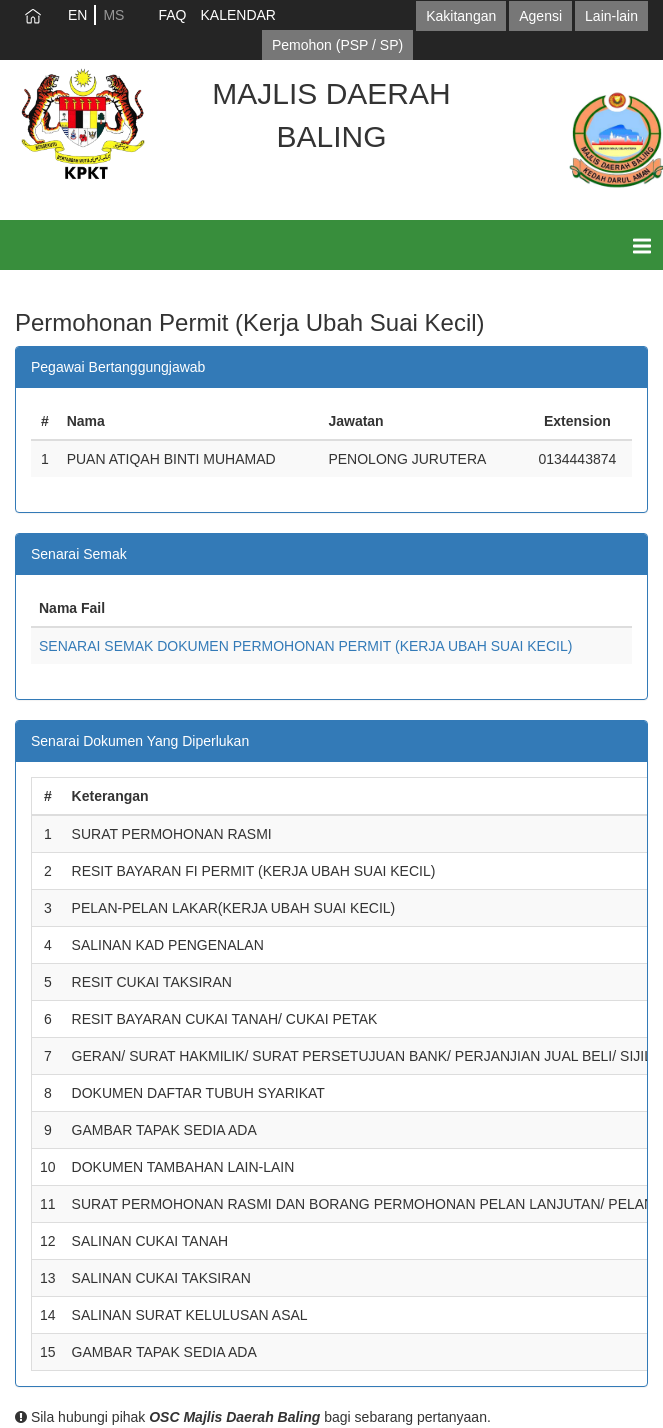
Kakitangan (461, 16)
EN (77, 15)
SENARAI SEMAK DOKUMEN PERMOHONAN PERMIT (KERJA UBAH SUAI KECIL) (305, 646)
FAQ (172, 15)
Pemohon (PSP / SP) (337, 45)
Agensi (540, 16)
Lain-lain (611, 16)
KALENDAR (237, 15)
